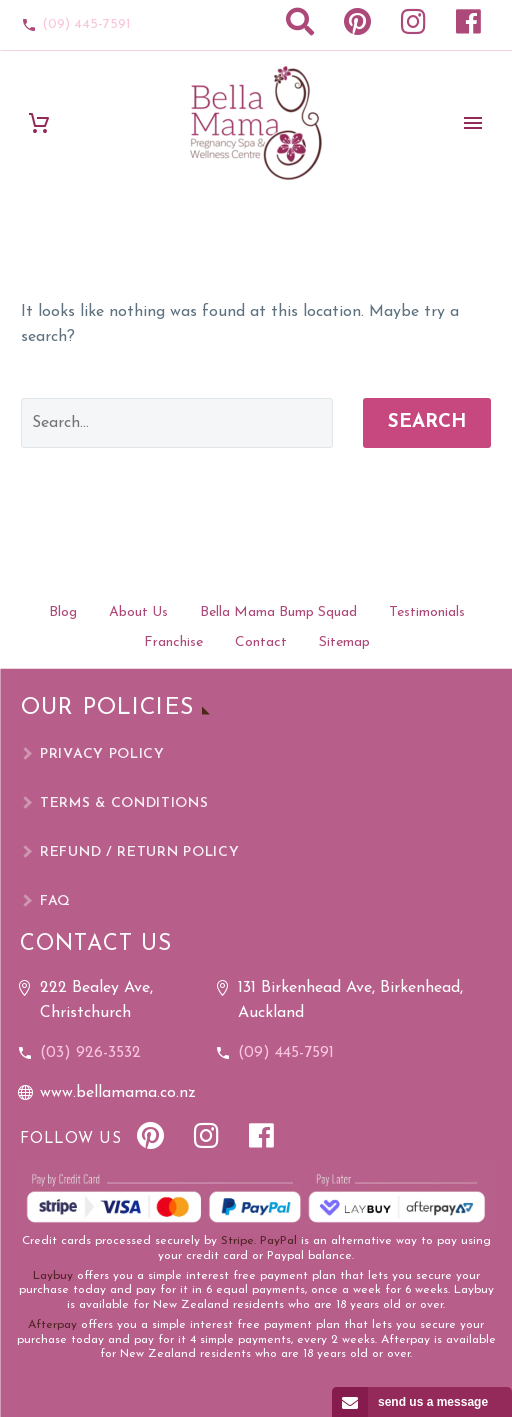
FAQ (55, 901)
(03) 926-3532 (90, 1053)
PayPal (278, 1241)
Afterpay (52, 1325)
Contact (261, 642)
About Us (138, 612)
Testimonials (427, 612)
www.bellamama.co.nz (118, 1093)
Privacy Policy (102, 754)
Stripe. (238, 1241)
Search (427, 422)
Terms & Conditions (124, 803)
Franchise (173, 642)
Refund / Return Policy (139, 852)
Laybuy (53, 1276)
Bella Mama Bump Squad (278, 612)
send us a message (433, 1402)
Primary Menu (473, 123)
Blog (63, 612)
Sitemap (344, 642)
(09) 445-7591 (86, 24)
